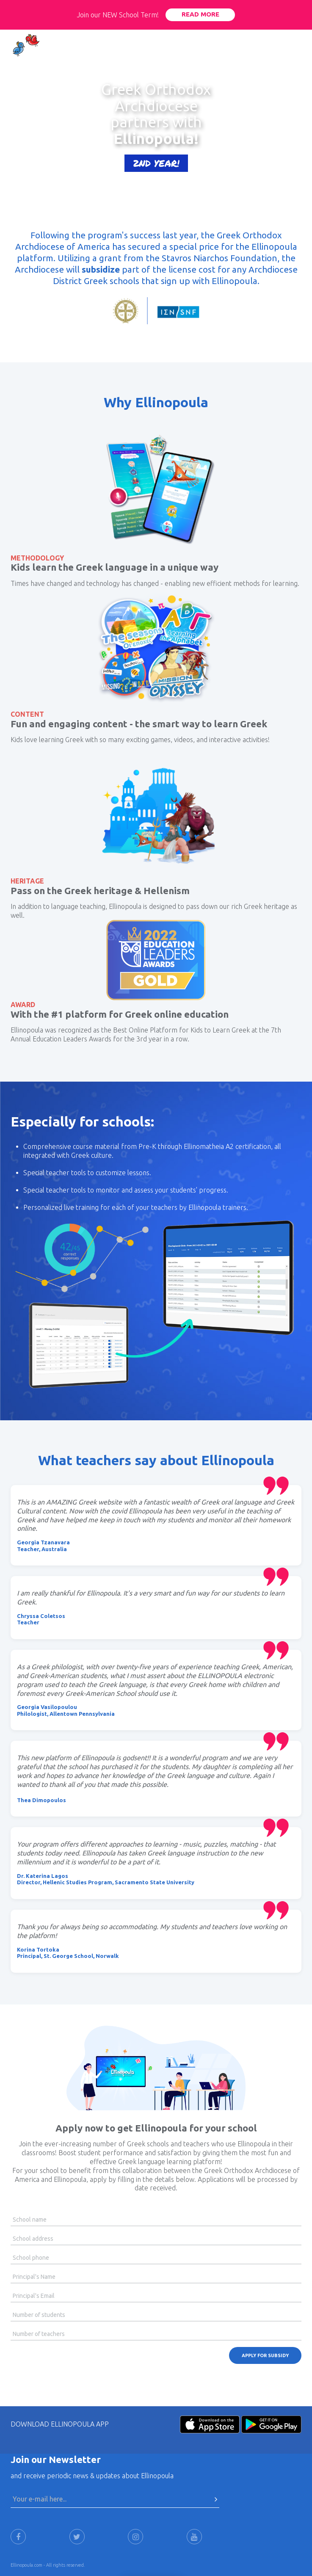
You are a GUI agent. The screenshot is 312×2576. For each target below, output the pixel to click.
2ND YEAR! (156, 163)
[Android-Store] (271, 2423)
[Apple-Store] (210, 2423)
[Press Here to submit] (215, 2499)
